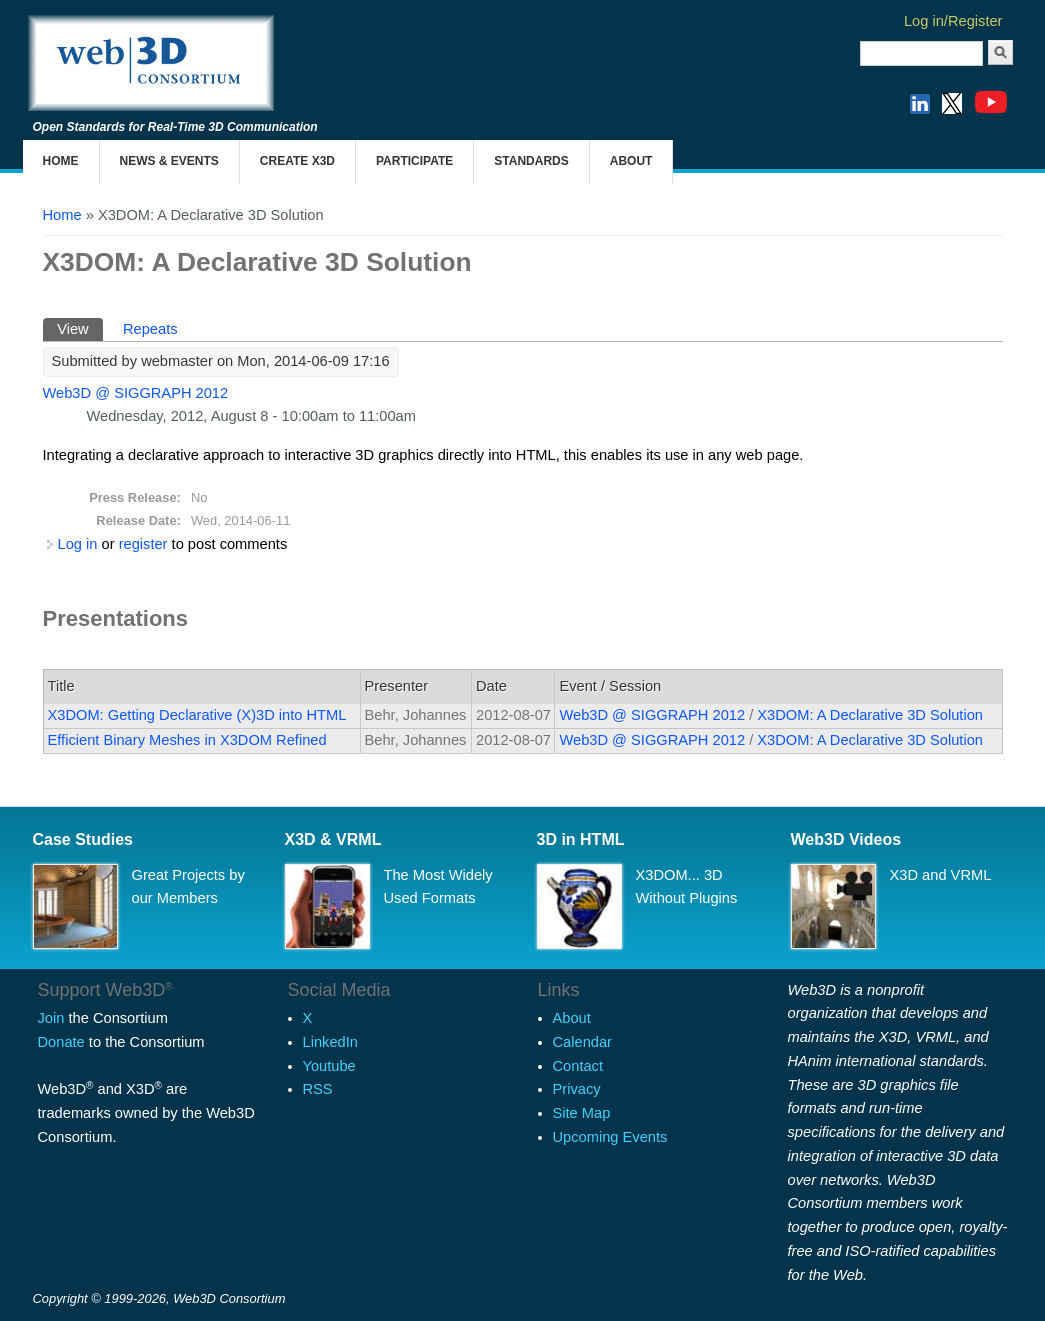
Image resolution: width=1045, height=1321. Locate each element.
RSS (318, 1089)
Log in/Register (953, 21)
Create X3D (297, 161)
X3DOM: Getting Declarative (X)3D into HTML (197, 715)
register (143, 544)
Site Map (582, 1113)
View (80, 327)
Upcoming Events (610, 1137)
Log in (78, 544)
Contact (578, 1066)
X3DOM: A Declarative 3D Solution (870, 715)
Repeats (150, 329)
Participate (414, 161)
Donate (61, 1042)
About (631, 161)
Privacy (577, 1089)
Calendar (582, 1042)
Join (51, 1018)
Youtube (329, 1066)
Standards (531, 161)
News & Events (169, 161)
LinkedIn (330, 1042)
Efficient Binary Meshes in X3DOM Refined (187, 740)
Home (61, 161)
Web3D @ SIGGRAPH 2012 (136, 393)
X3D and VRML (941, 875)
